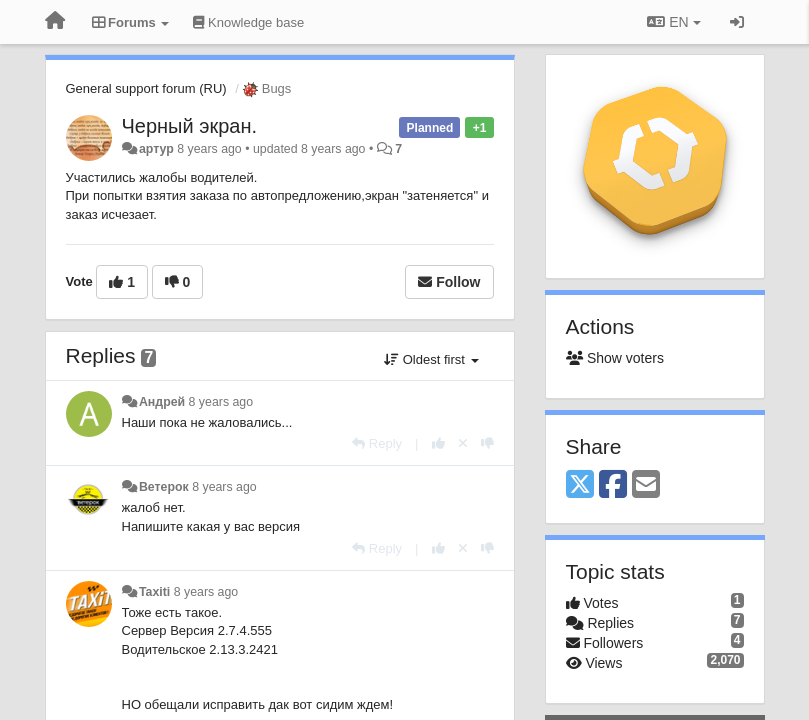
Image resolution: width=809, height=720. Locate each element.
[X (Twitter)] (580, 485)
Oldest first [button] (431, 359)
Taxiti (154, 592)
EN (673, 22)
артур (156, 149)
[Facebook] (613, 485)
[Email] (646, 485)
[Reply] (377, 443)
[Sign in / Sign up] (737, 22)
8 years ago (221, 402)
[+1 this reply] (438, 443)
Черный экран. (190, 126)
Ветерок (164, 487)
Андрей (162, 402)
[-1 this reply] (487, 443)
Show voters (615, 358)
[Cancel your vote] (463, 443)
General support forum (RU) (146, 88)
